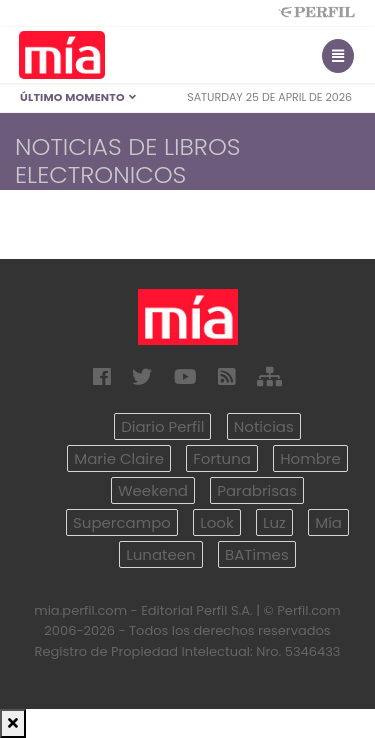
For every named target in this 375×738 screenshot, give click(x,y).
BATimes (257, 554)
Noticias (264, 426)
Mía (328, 522)
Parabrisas (257, 490)
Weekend (153, 490)
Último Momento (78, 97)
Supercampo (122, 522)
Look (216, 522)
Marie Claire (119, 458)
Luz (274, 522)
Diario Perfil (162, 426)
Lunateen (160, 554)
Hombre (310, 458)
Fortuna (222, 458)
